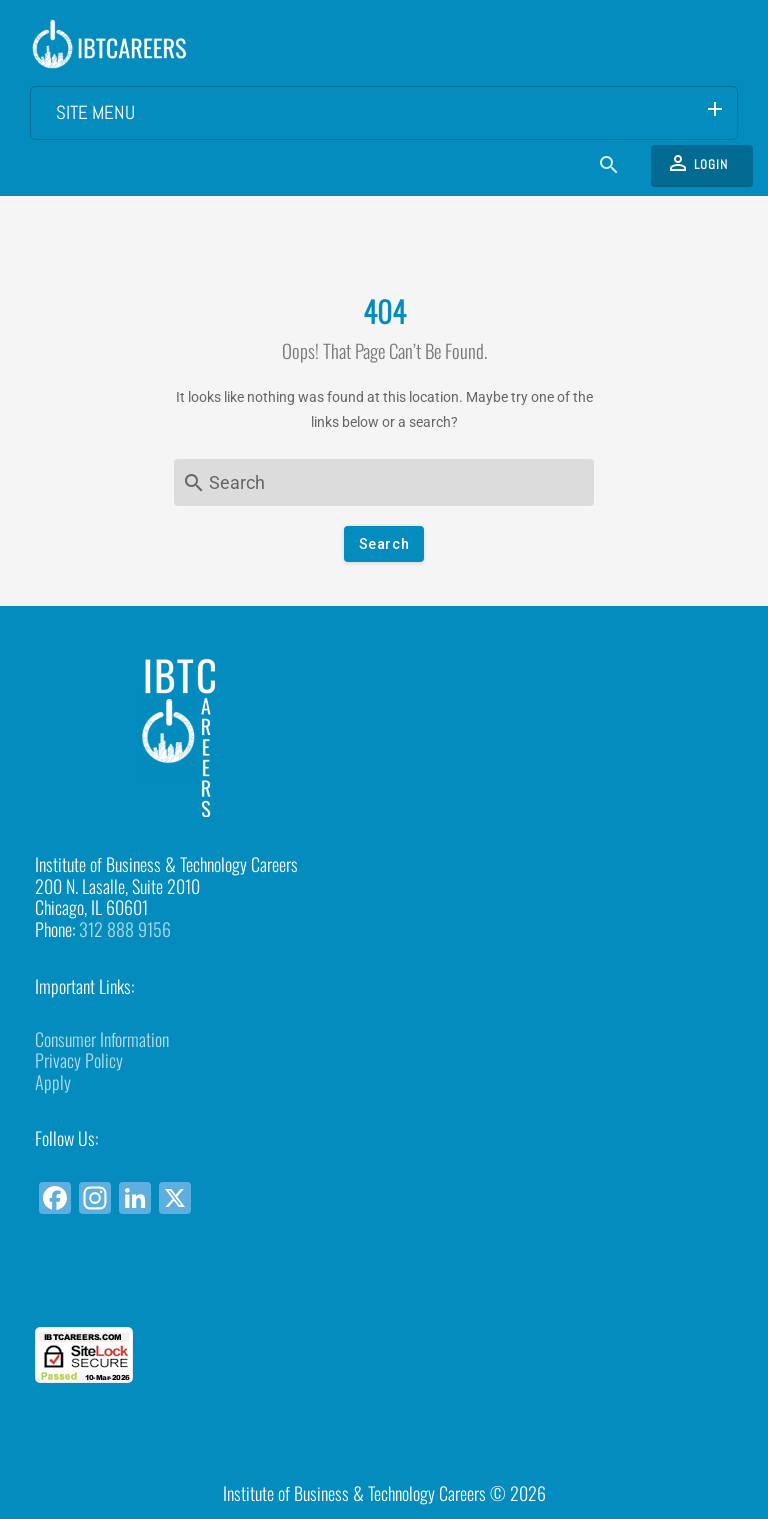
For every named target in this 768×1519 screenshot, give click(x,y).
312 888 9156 (125, 929)
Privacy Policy (79, 1060)
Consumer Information (102, 1039)
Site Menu (391, 111)
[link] (384, 1290)
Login (697, 163)
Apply (53, 1082)
